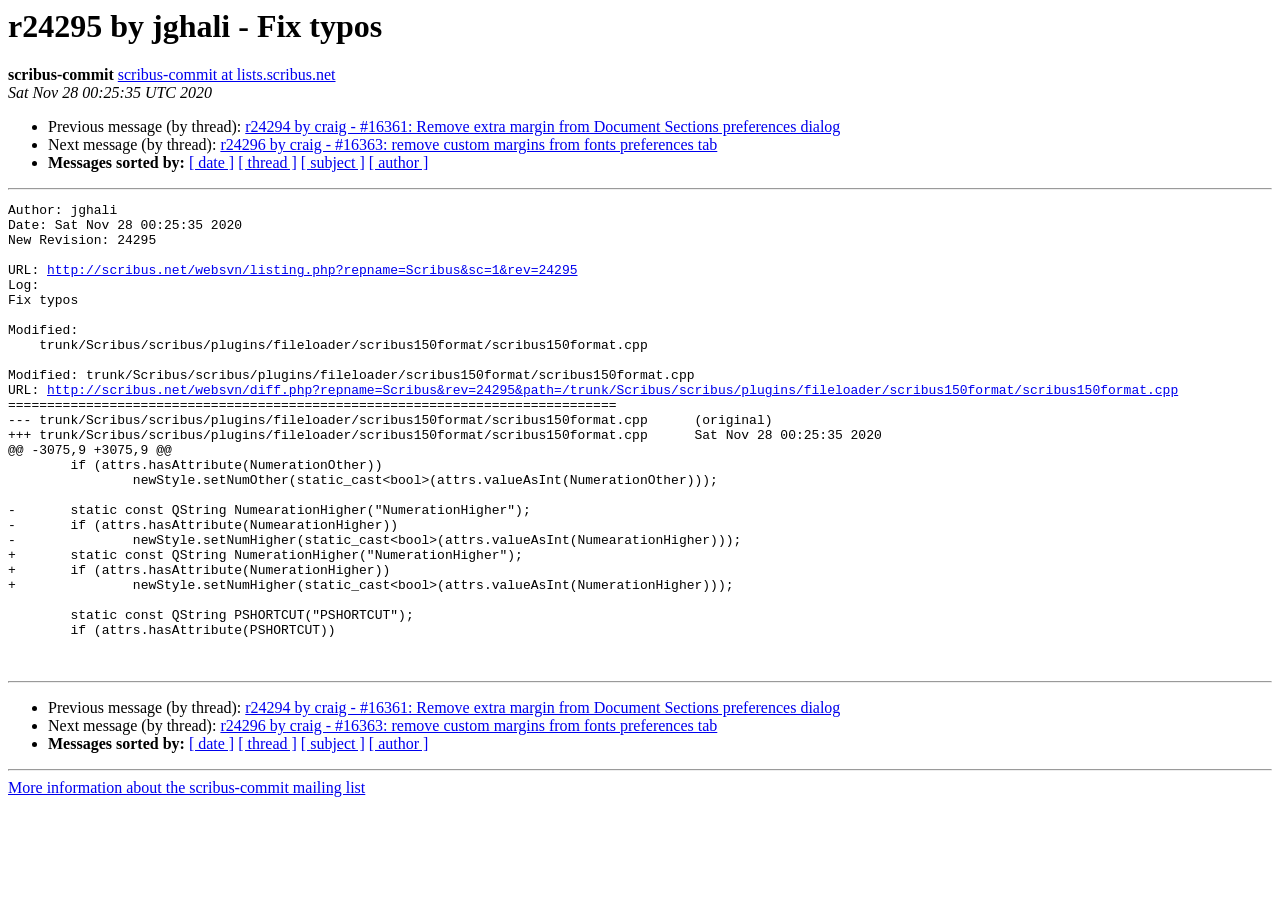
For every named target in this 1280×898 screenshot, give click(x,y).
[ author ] (399, 162)
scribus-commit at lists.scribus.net (227, 74)
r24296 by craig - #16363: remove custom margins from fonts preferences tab (468, 144)
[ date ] (211, 162)
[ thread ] (267, 162)
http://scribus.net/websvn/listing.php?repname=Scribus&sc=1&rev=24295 (312, 284)
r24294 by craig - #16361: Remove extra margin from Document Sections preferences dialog (542, 126)
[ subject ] (333, 162)
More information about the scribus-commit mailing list (186, 880)
